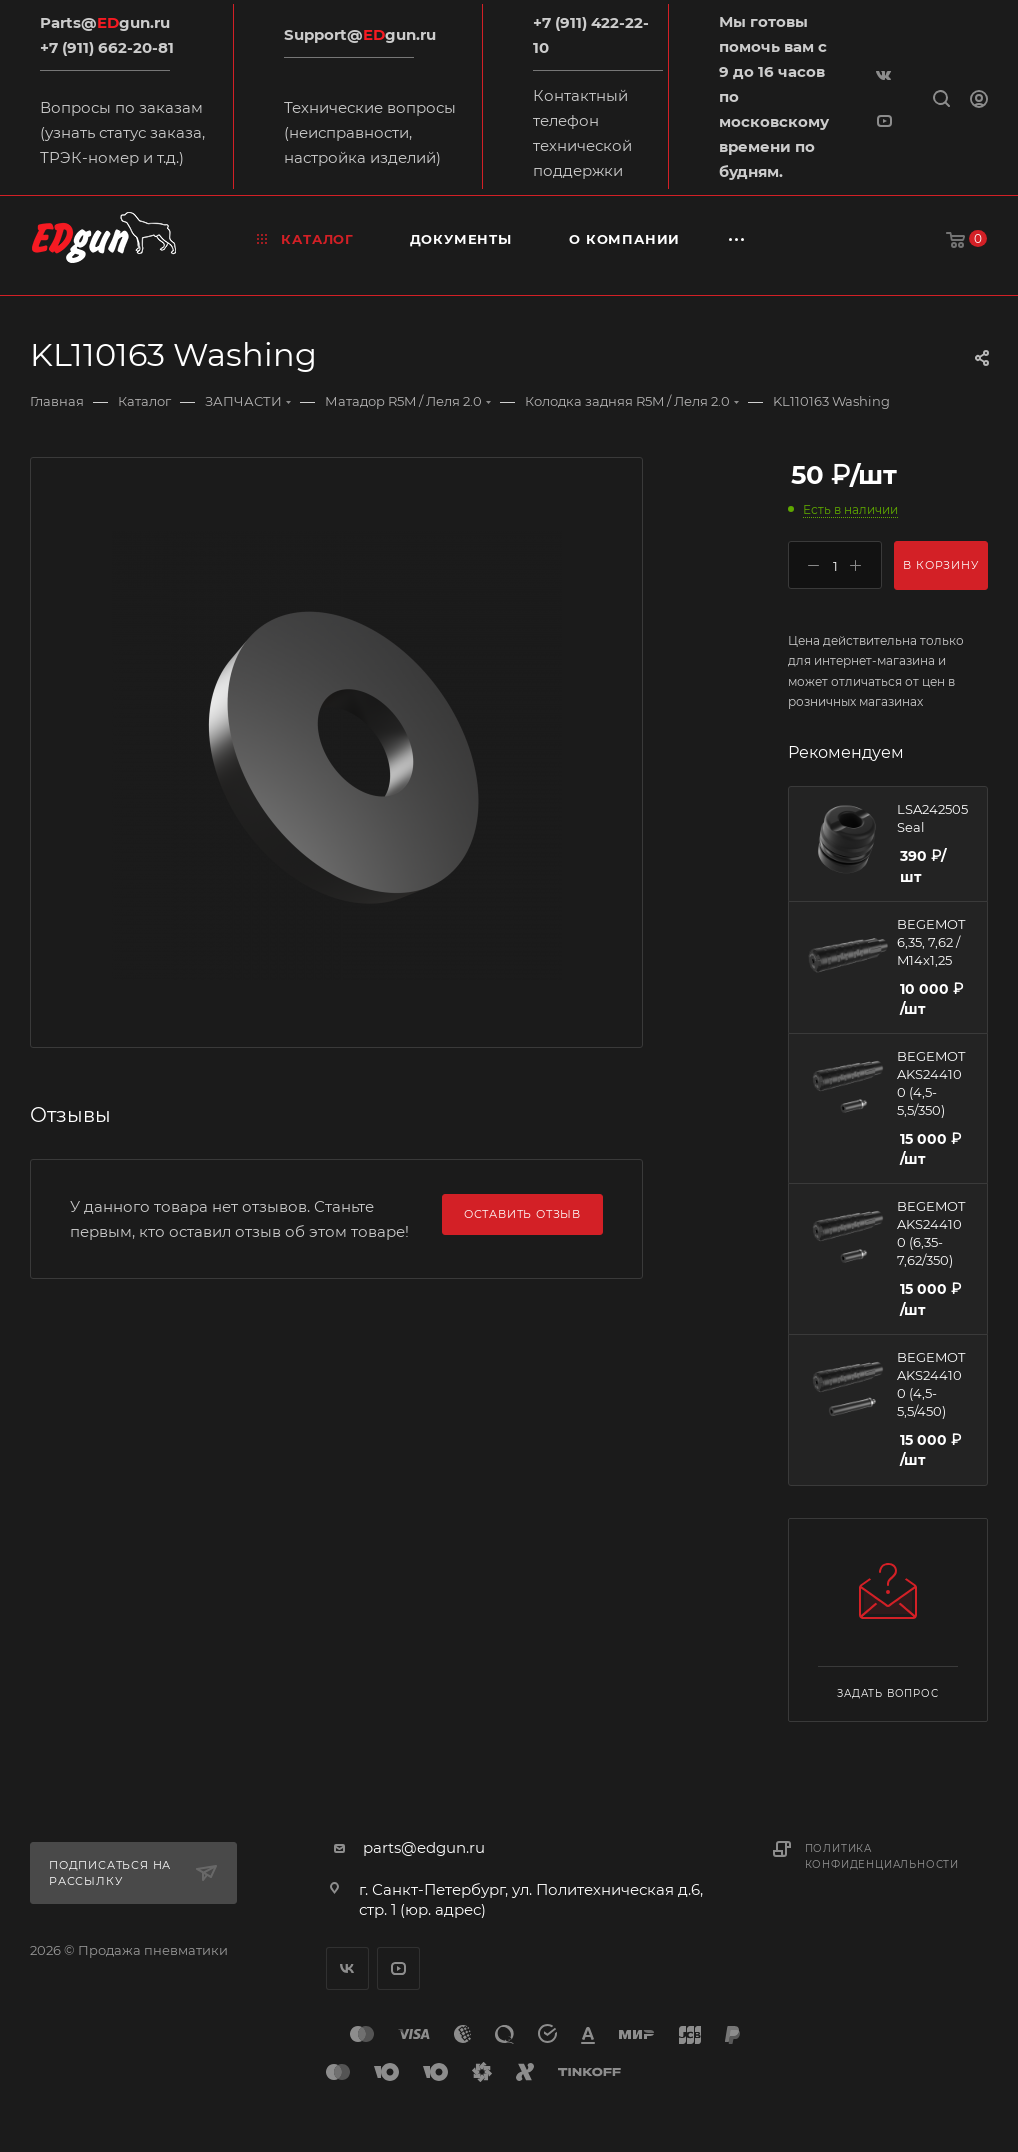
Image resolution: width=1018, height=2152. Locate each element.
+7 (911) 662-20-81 (107, 47)
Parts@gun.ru (105, 22)
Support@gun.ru (360, 34)
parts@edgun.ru (424, 1847)
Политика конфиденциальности (882, 1856)
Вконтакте (347, 1968)
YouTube (398, 1968)
